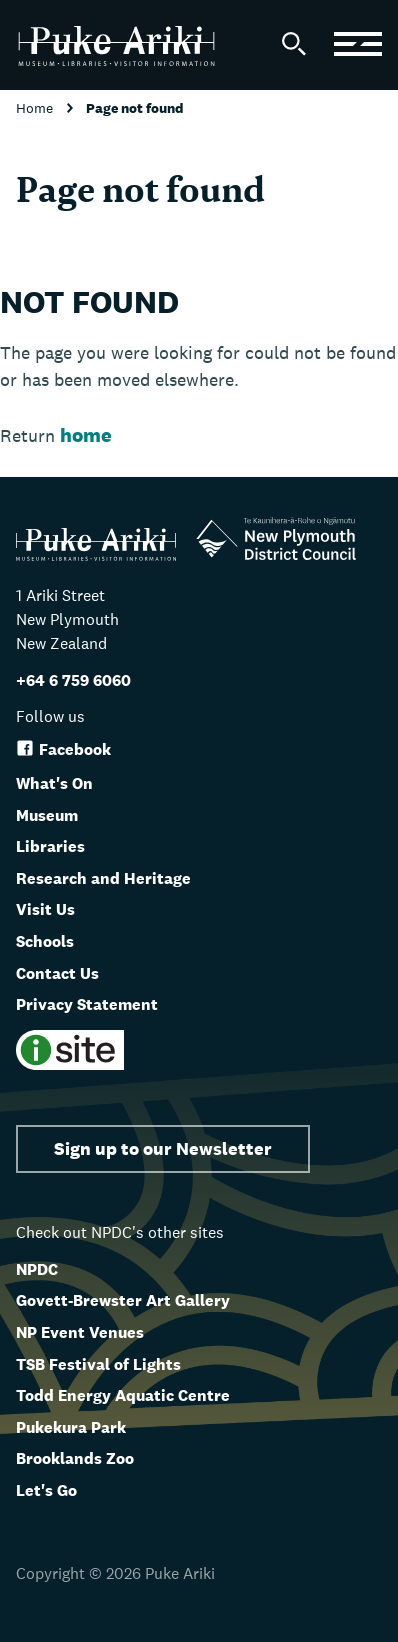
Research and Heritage (103, 878)
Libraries (50, 846)
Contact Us (57, 973)
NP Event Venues (80, 1332)
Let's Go (46, 1490)
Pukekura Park (71, 1427)
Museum (47, 815)
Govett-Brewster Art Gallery (123, 1300)
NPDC (37, 1269)
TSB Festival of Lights (98, 1364)
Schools (45, 941)
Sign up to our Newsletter (163, 1148)
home (86, 435)
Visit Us (45, 909)
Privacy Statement (87, 1004)
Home (36, 108)
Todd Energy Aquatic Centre (123, 1395)
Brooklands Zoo (75, 1458)
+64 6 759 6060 (73, 680)
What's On (54, 783)
